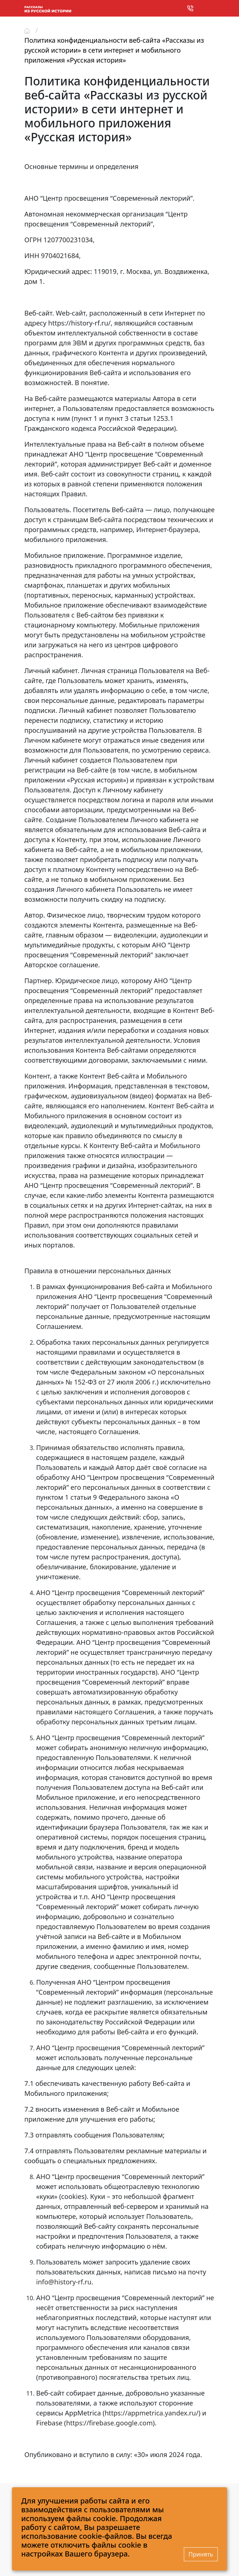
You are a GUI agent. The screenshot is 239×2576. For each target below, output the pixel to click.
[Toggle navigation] (209, 8)
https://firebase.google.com (109, 2422)
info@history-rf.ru (63, 2281)
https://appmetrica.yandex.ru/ (151, 2412)
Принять (200, 2554)
